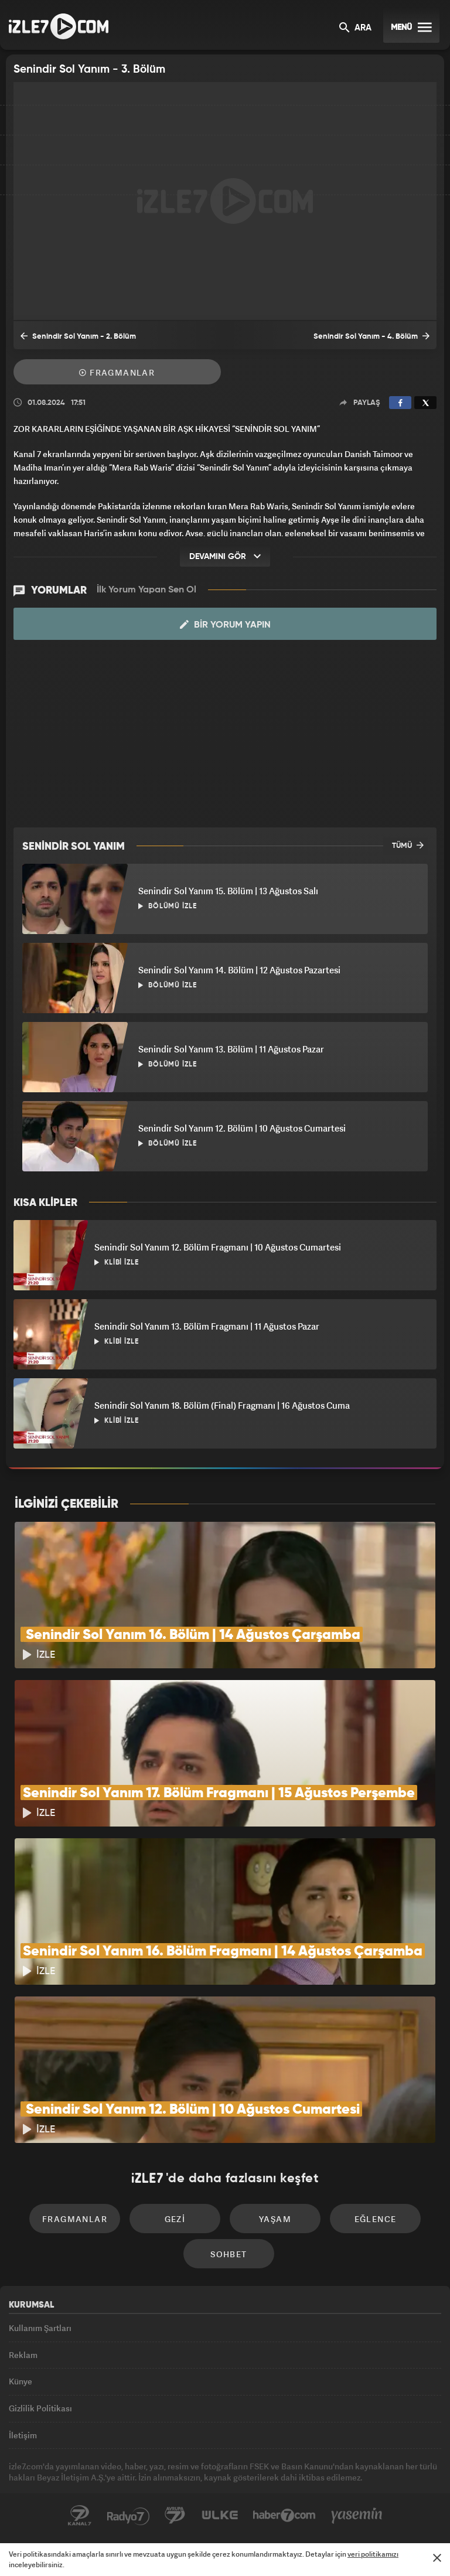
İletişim (23, 2435)
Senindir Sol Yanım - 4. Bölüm (371, 335)
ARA (355, 28)
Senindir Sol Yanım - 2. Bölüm (78, 335)
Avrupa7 (175, 2515)
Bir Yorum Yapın (225, 625)
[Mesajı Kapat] (437, 2558)
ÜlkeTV (220, 2515)
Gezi (175, 2218)
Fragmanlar (117, 372)
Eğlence (375, 2218)
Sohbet (228, 2254)
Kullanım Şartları (40, 2327)
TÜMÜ (408, 845)
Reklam (23, 2354)
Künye (20, 2381)
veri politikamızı (372, 2554)
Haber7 (284, 2515)
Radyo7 (128, 2515)
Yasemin (357, 2515)
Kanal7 (79, 2515)
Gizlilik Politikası (40, 2408)
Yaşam (275, 2218)
